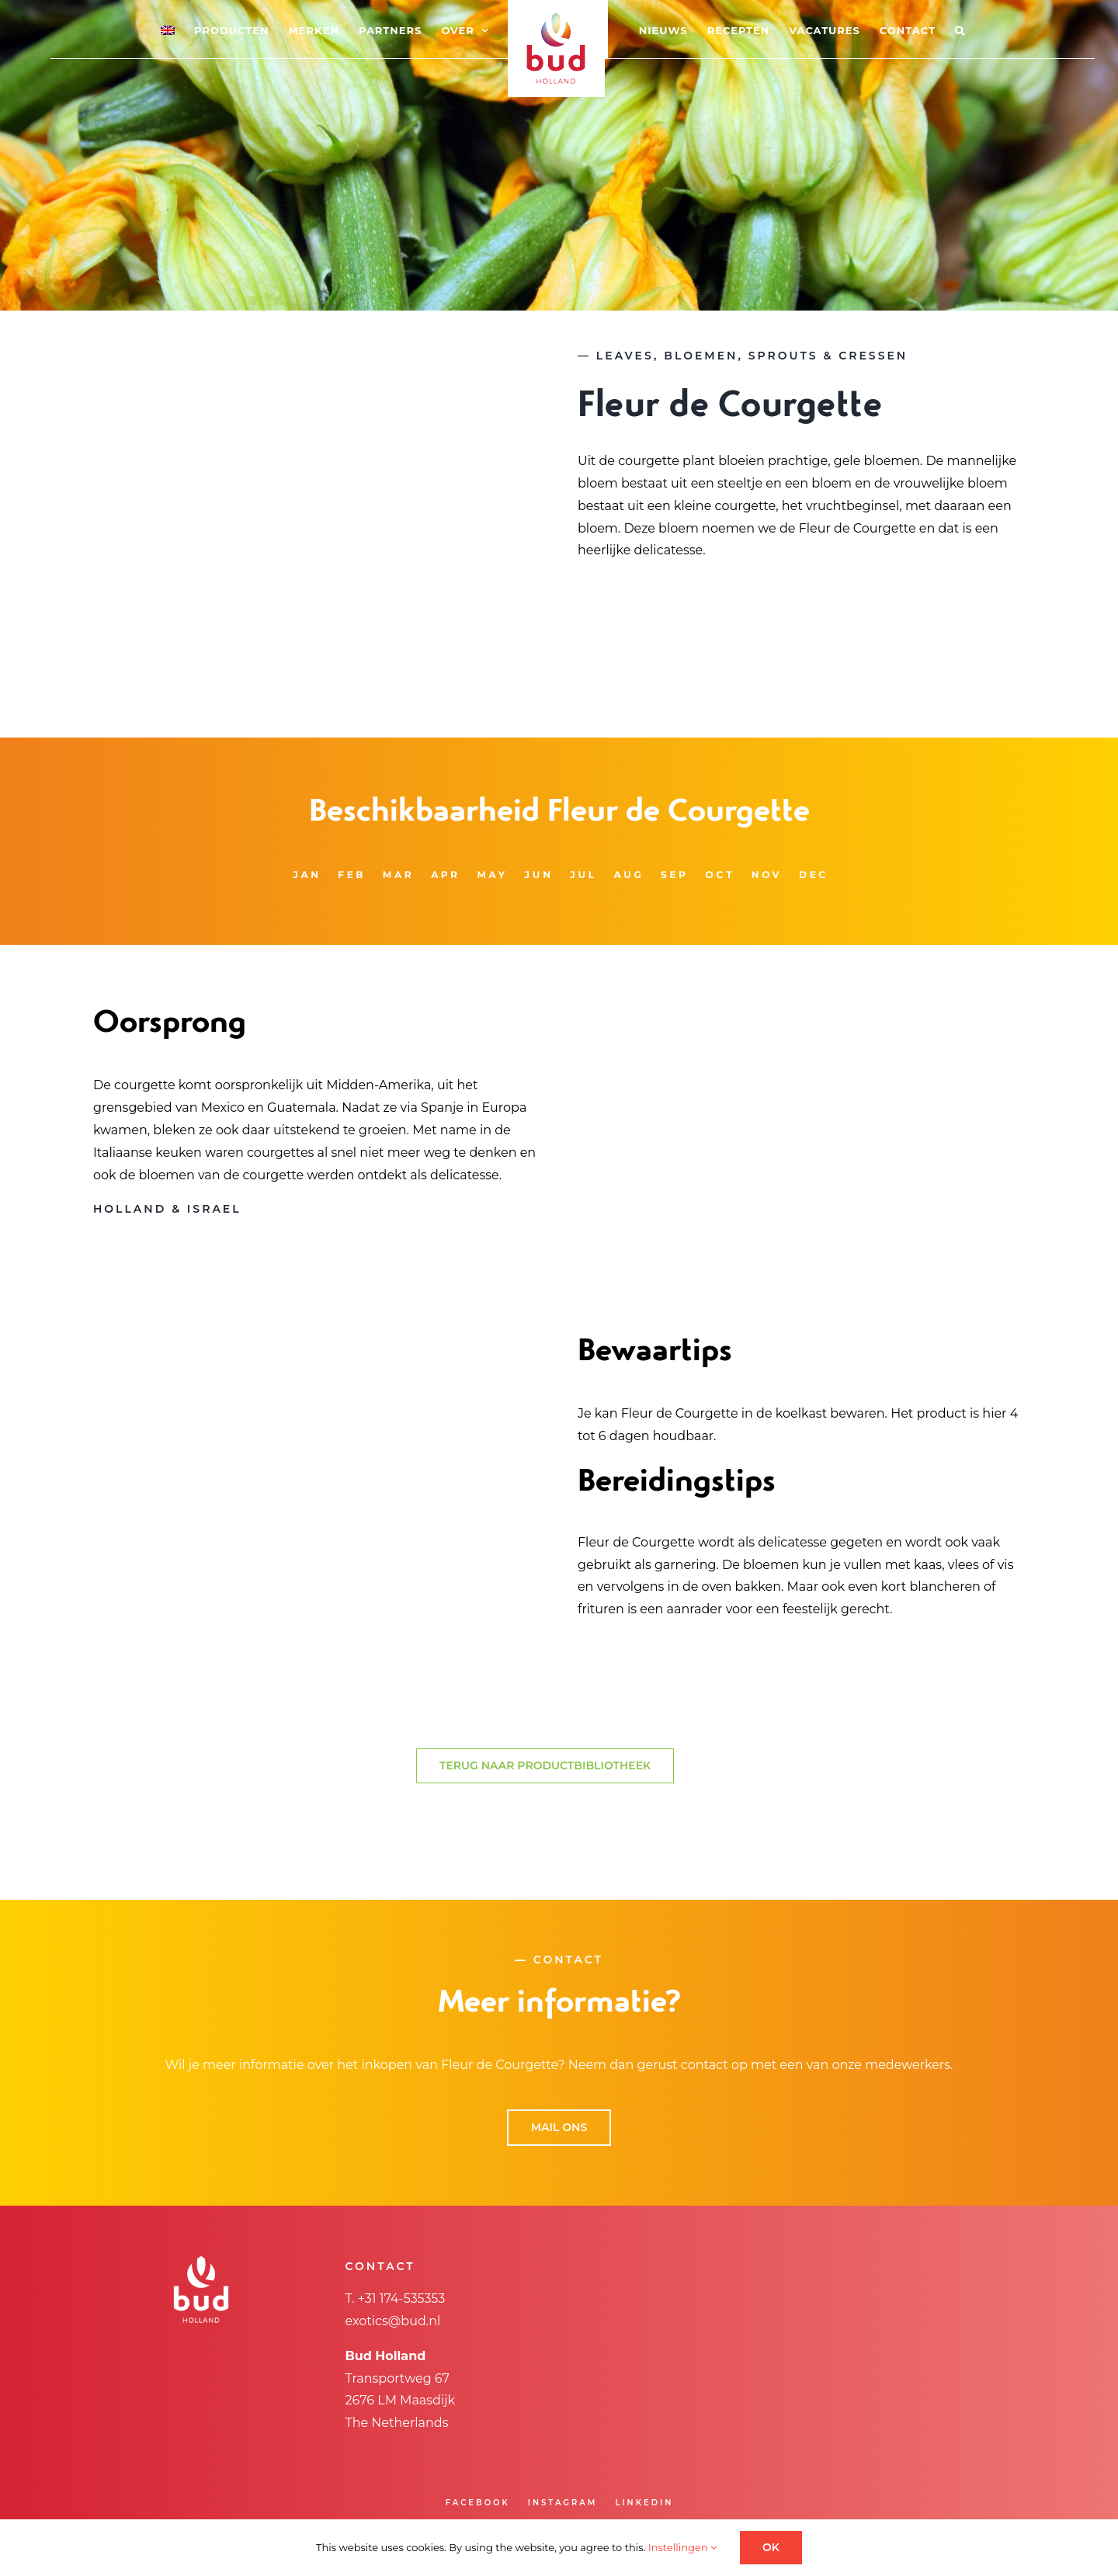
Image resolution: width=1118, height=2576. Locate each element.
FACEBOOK (478, 2503)
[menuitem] (169, 29)
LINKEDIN (644, 2503)
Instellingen (682, 2547)
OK (770, 2547)
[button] (958, 29)
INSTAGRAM (563, 2503)
